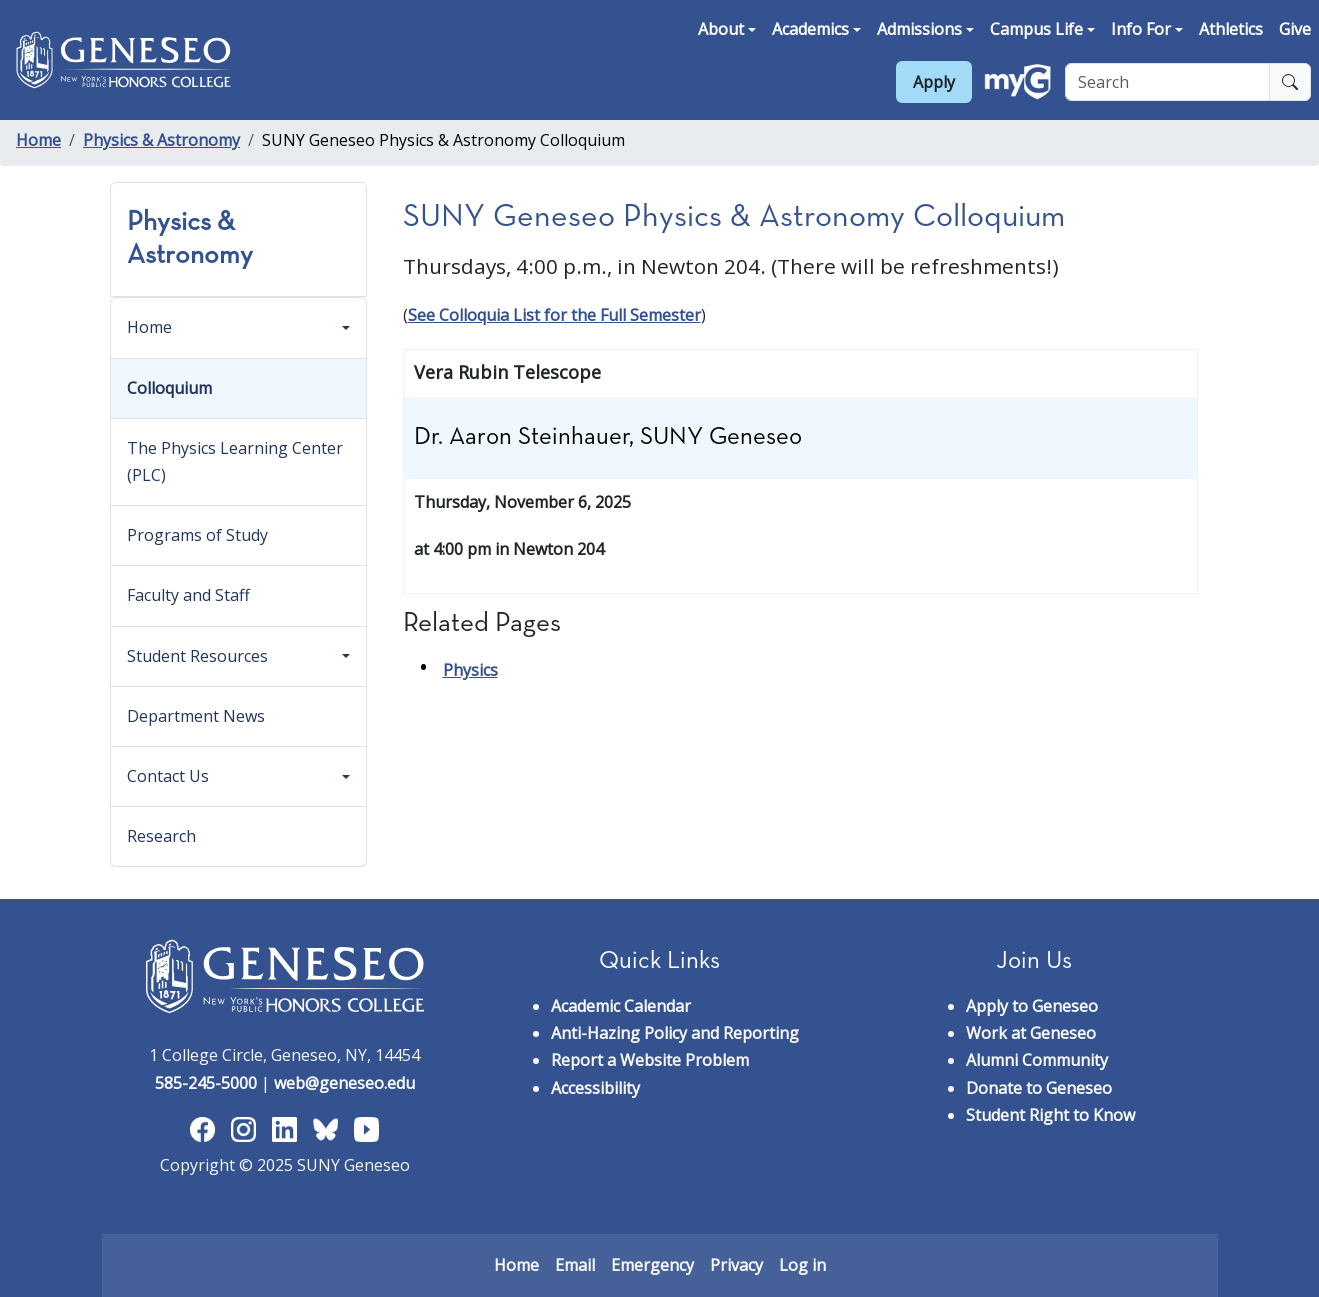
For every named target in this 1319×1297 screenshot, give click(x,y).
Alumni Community (1037, 1060)
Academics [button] (810, 29)
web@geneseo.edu (344, 1083)
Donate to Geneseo (1039, 1088)
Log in (802, 1265)
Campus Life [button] (1036, 29)
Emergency (652, 1265)
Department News (196, 716)
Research (161, 836)
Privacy (736, 1265)
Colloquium (169, 388)
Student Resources (197, 656)
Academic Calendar (621, 1006)
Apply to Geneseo (1032, 1006)
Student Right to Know (1050, 1115)
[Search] (1167, 82)
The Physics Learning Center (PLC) (235, 461)
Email (575, 1265)
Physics (470, 670)
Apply (934, 82)
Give (1295, 29)
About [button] (721, 29)
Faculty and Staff (188, 595)
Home (38, 140)
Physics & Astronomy (161, 140)
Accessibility (595, 1088)
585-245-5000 (206, 1083)
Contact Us (168, 776)
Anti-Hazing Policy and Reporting (675, 1033)
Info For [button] (1141, 29)
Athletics (1231, 29)
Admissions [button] (919, 29)
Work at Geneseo (1031, 1033)
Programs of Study (197, 535)
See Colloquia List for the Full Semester (554, 315)
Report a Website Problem (650, 1060)
